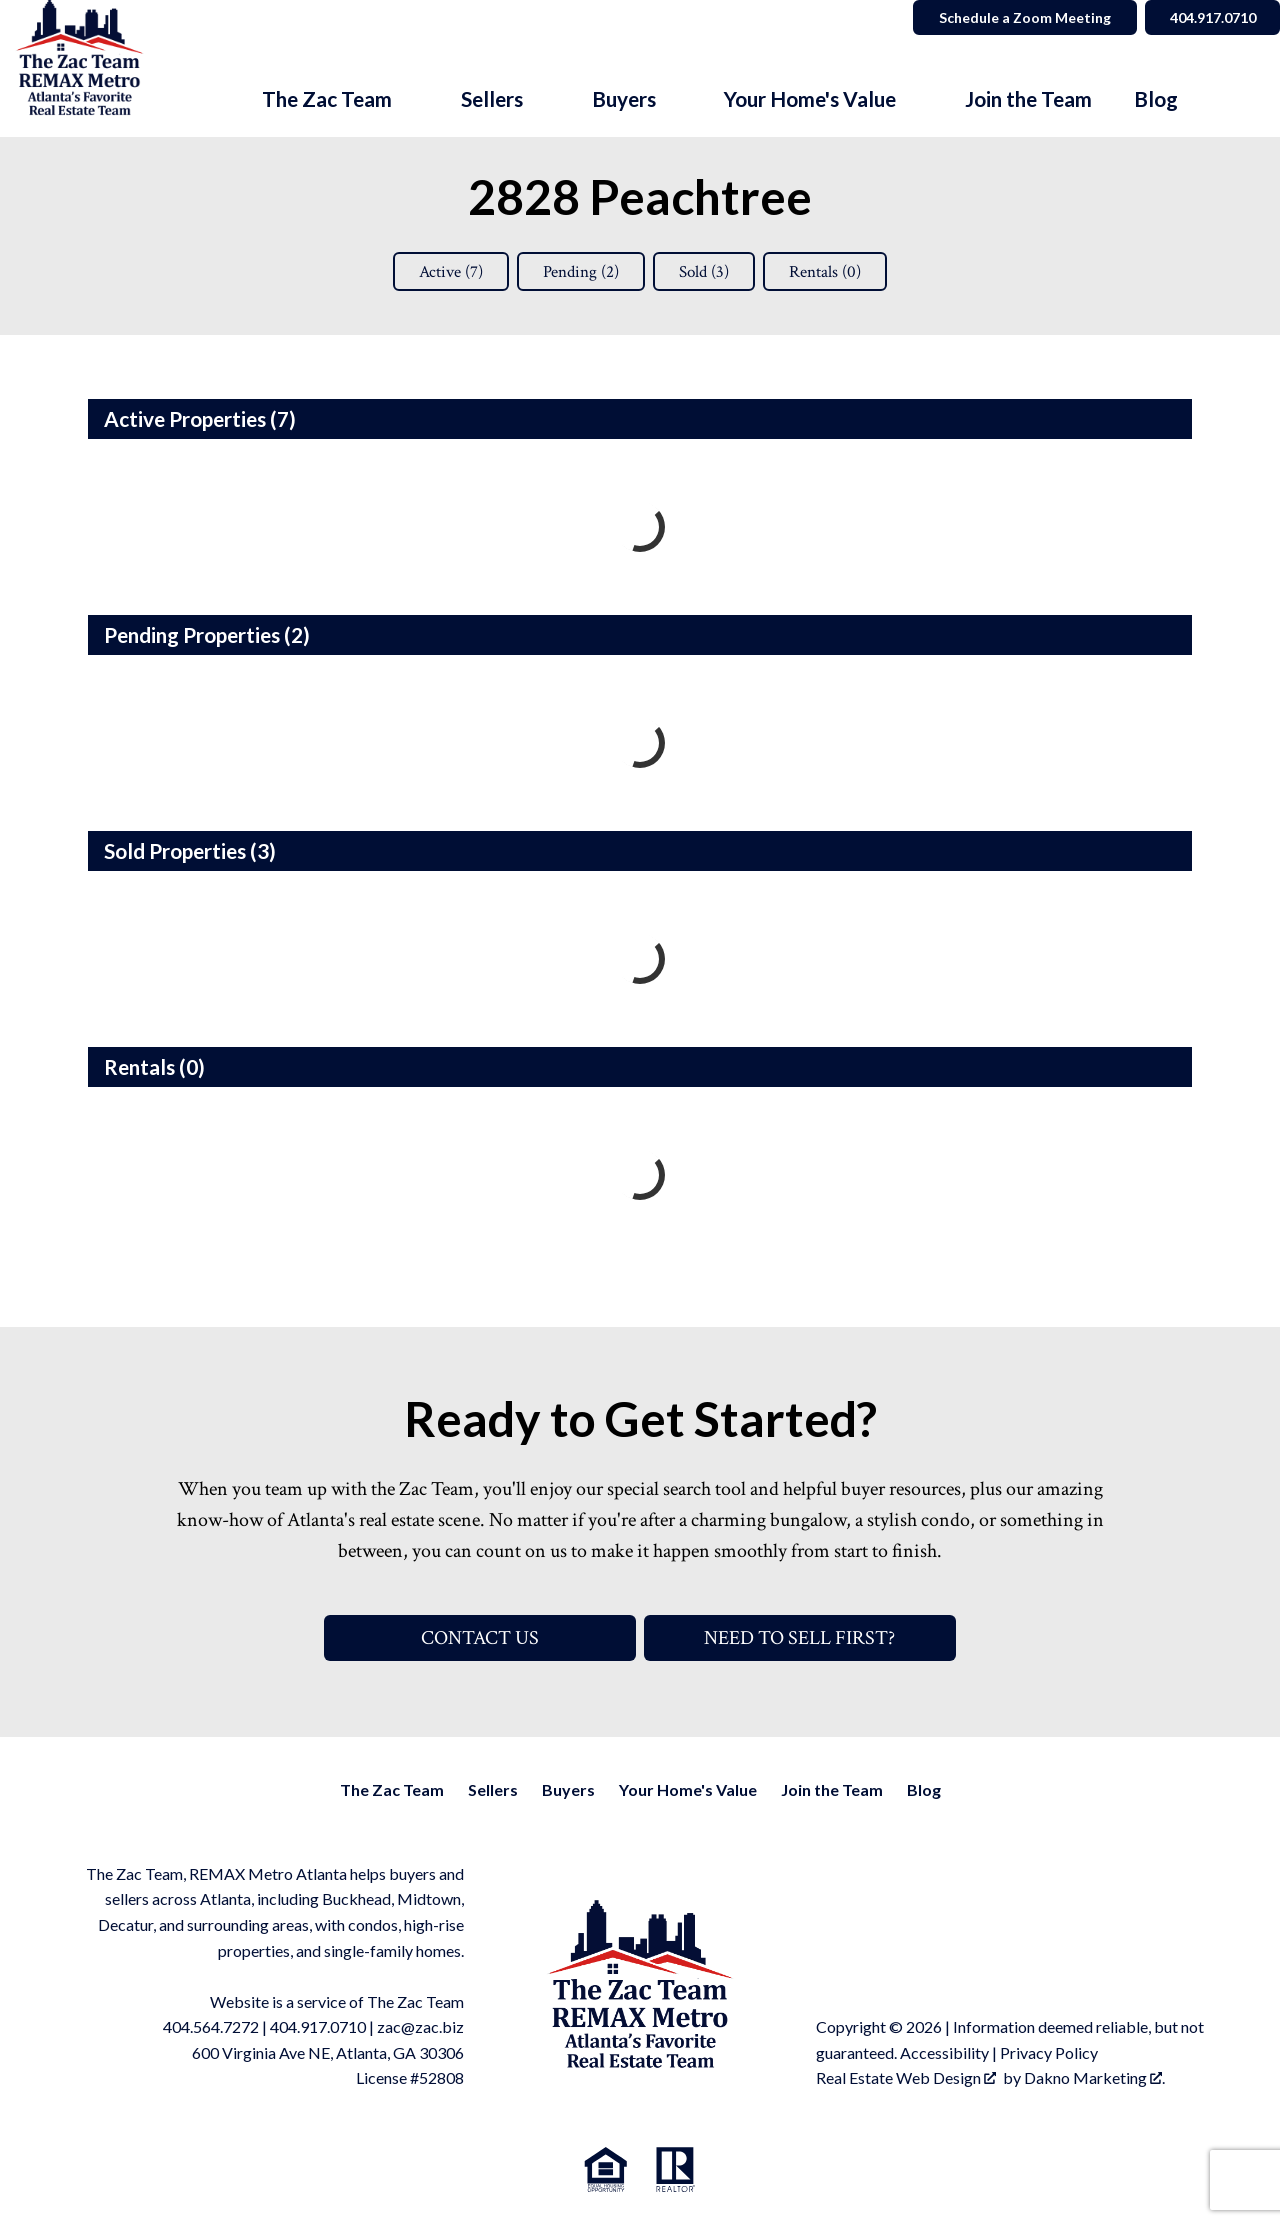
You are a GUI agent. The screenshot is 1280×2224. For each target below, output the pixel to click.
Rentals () (835, 271)
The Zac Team (392, 1789)
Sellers (493, 1789)
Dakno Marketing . (1094, 2078)
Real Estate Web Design (906, 2078)
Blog (1156, 99)
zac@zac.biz (420, 2026)
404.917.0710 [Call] (1211, 17)
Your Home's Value (688, 1789)
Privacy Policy (1049, 2052)
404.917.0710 (318, 2026)
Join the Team (1028, 99)
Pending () (579, 271)
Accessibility (944, 2052)
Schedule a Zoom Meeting (1022, 17)
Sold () (708, 271)
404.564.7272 (211, 2026)
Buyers (568, 1789)
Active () (442, 271)
